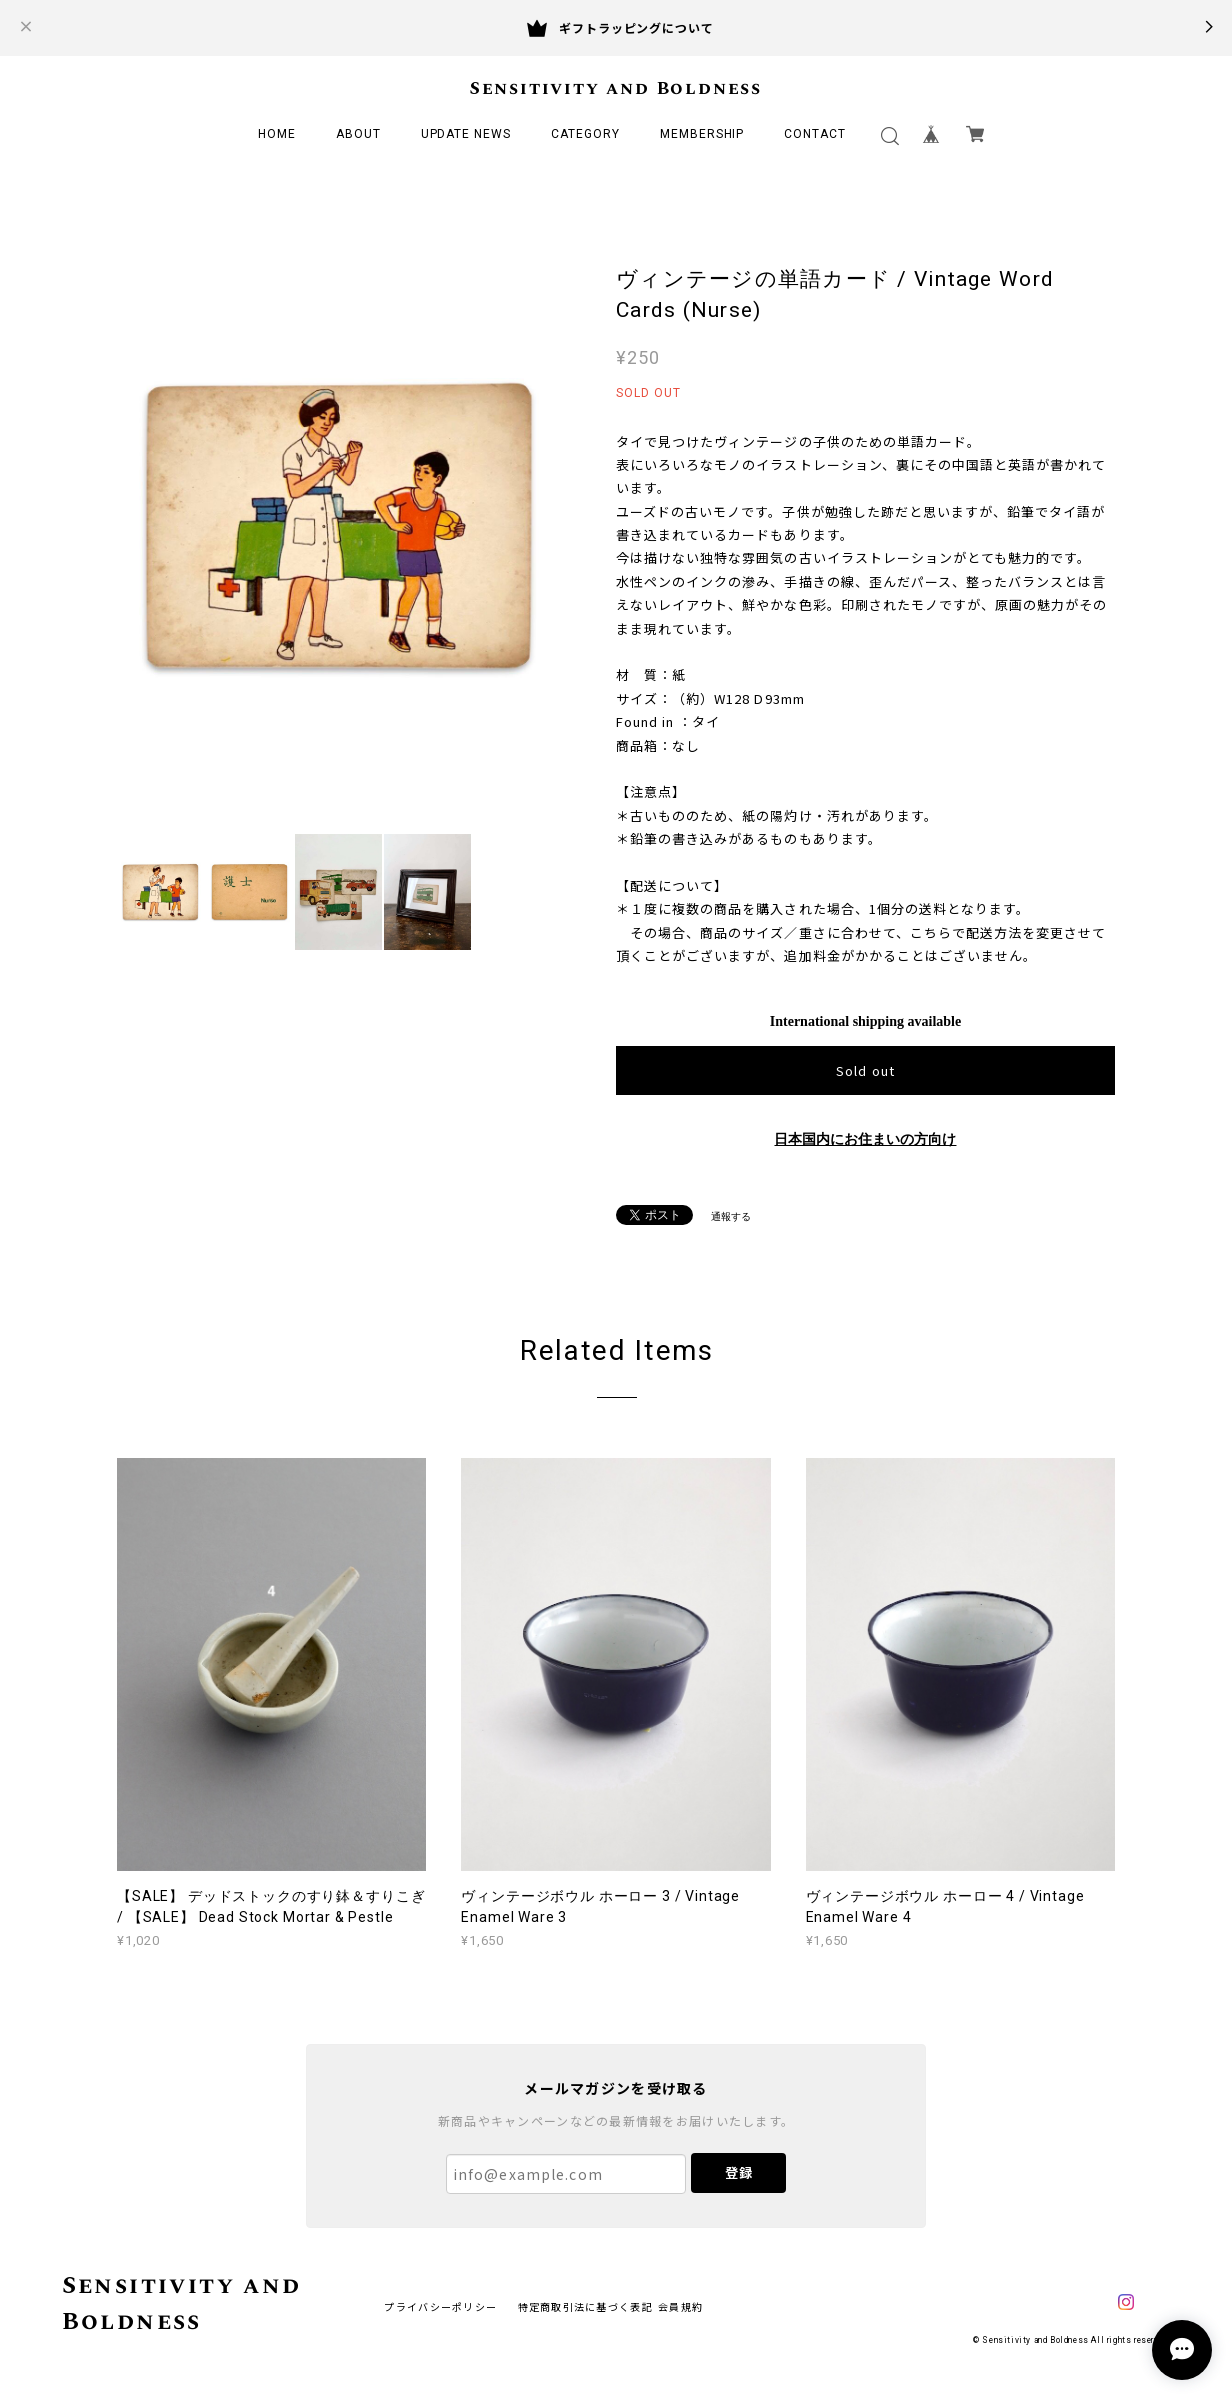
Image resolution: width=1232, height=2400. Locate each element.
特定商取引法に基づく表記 (585, 2306)
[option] (339, 526)
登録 (739, 2172)
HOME (277, 134)
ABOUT (358, 134)
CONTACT (815, 134)
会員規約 (680, 2306)
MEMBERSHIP (702, 134)
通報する (731, 1216)
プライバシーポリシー (440, 2306)
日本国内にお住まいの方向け (865, 1139)
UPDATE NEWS (466, 134)
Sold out (865, 1070)
